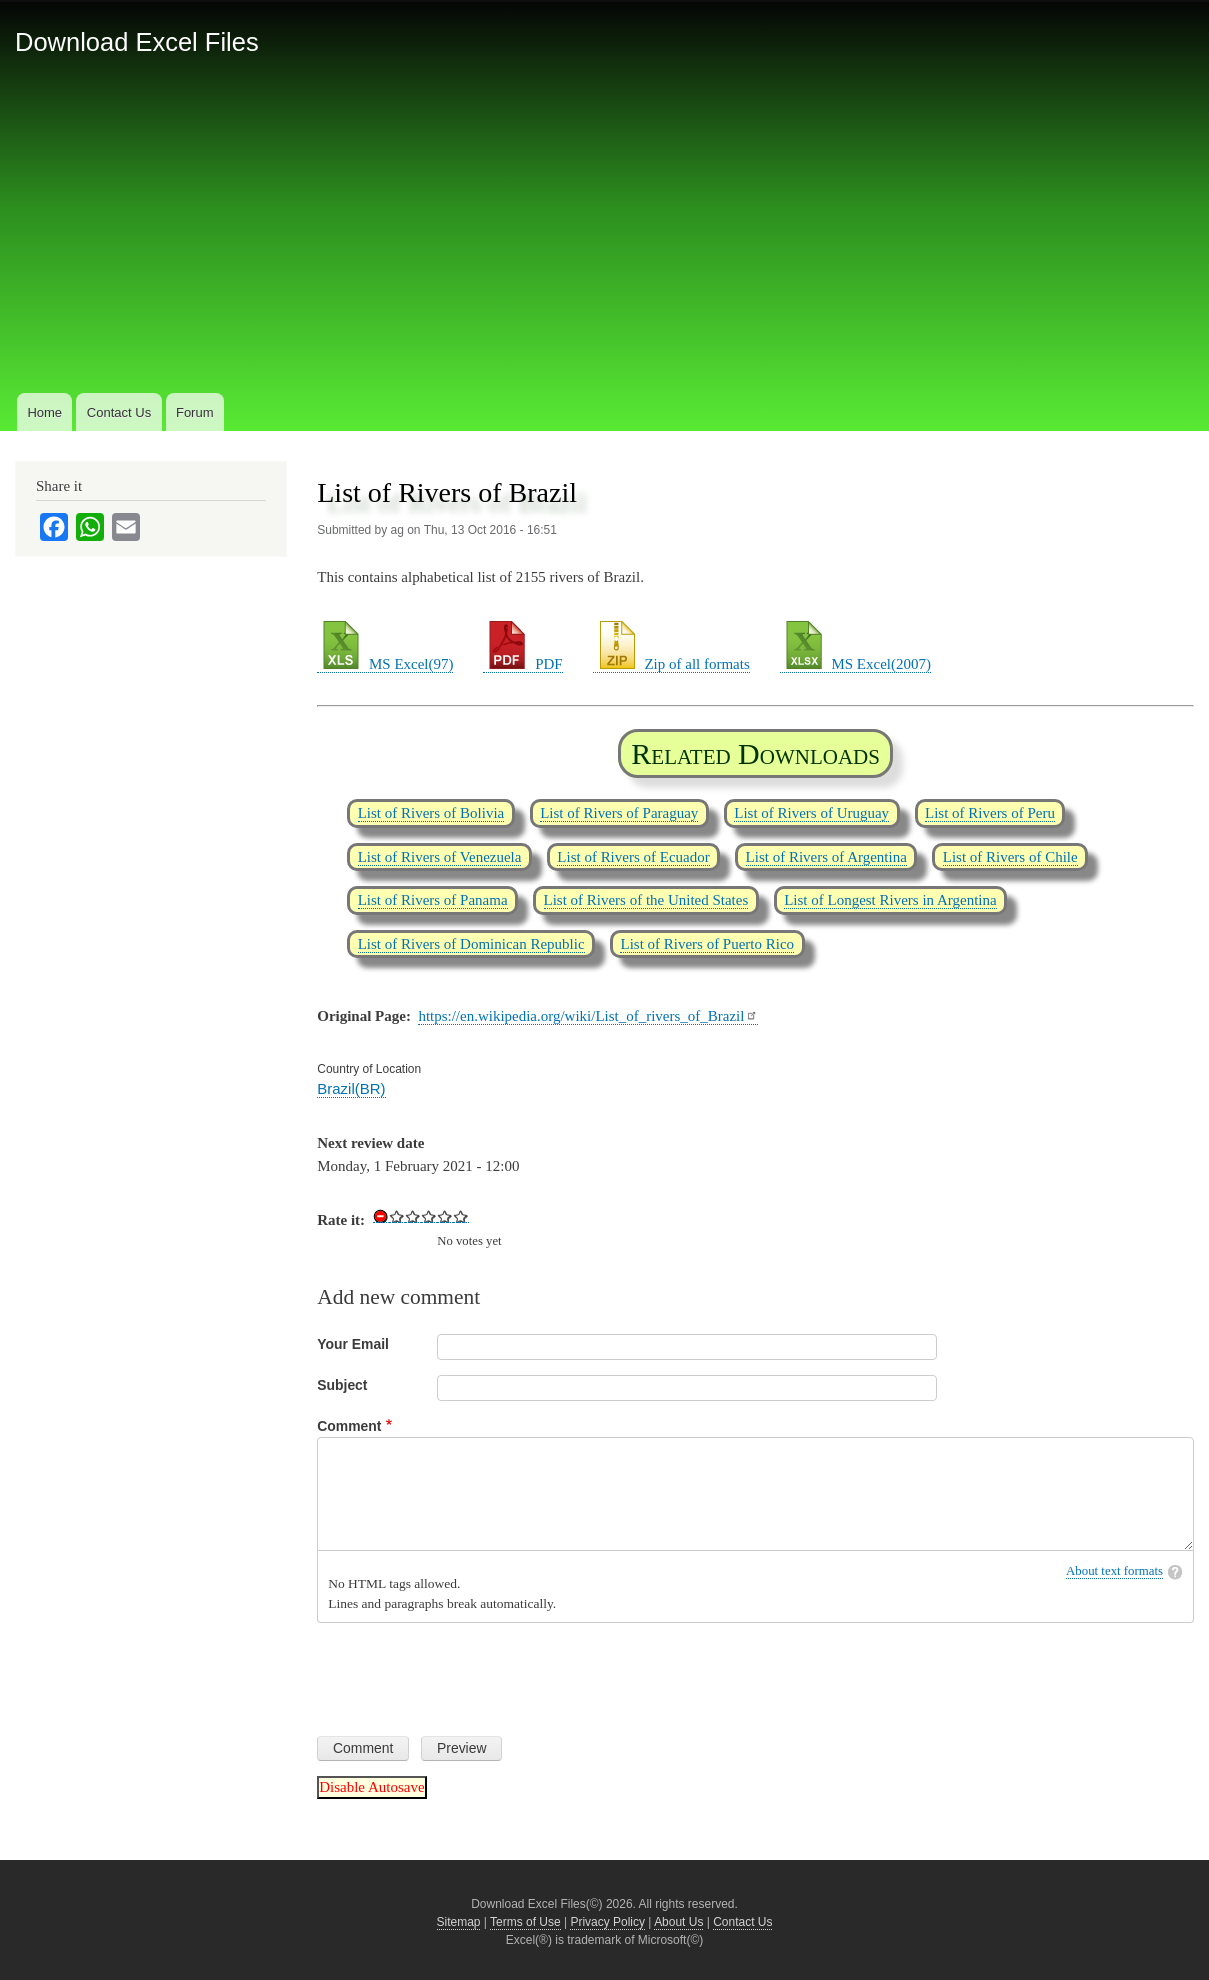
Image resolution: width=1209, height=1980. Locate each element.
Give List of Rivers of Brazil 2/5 (413, 1216)
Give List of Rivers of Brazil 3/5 (429, 1216)
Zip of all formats (671, 664)
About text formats (1114, 1571)
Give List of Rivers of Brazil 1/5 (397, 1216)
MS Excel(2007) (855, 664)
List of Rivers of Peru (990, 813)
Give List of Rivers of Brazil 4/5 (445, 1216)
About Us (678, 1922)
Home (44, 412)
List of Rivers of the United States (646, 900)
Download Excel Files (137, 42)
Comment (349, 1426)
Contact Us (119, 412)
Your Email (353, 1344)
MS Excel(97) (385, 664)
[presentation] (469, 1672)
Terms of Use (525, 1922)
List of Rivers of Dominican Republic (471, 944)
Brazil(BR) (351, 1088)
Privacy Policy (607, 1922)
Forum (195, 412)
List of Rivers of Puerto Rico (707, 944)
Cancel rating (381, 1216)
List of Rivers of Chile (1010, 857)
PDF (522, 664)
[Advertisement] (605, 239)
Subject (342, 1385)
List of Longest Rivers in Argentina (890, 900)
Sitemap (459, 1922)
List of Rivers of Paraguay (619, 813)
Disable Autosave (371, 1787)
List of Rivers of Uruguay (811, 813)
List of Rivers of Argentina (826, 857)
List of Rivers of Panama (433, 900)
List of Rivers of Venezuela (440, 857)
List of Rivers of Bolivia (431, 813)
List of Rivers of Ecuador (633, 857)
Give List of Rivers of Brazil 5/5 (461, 1216)
